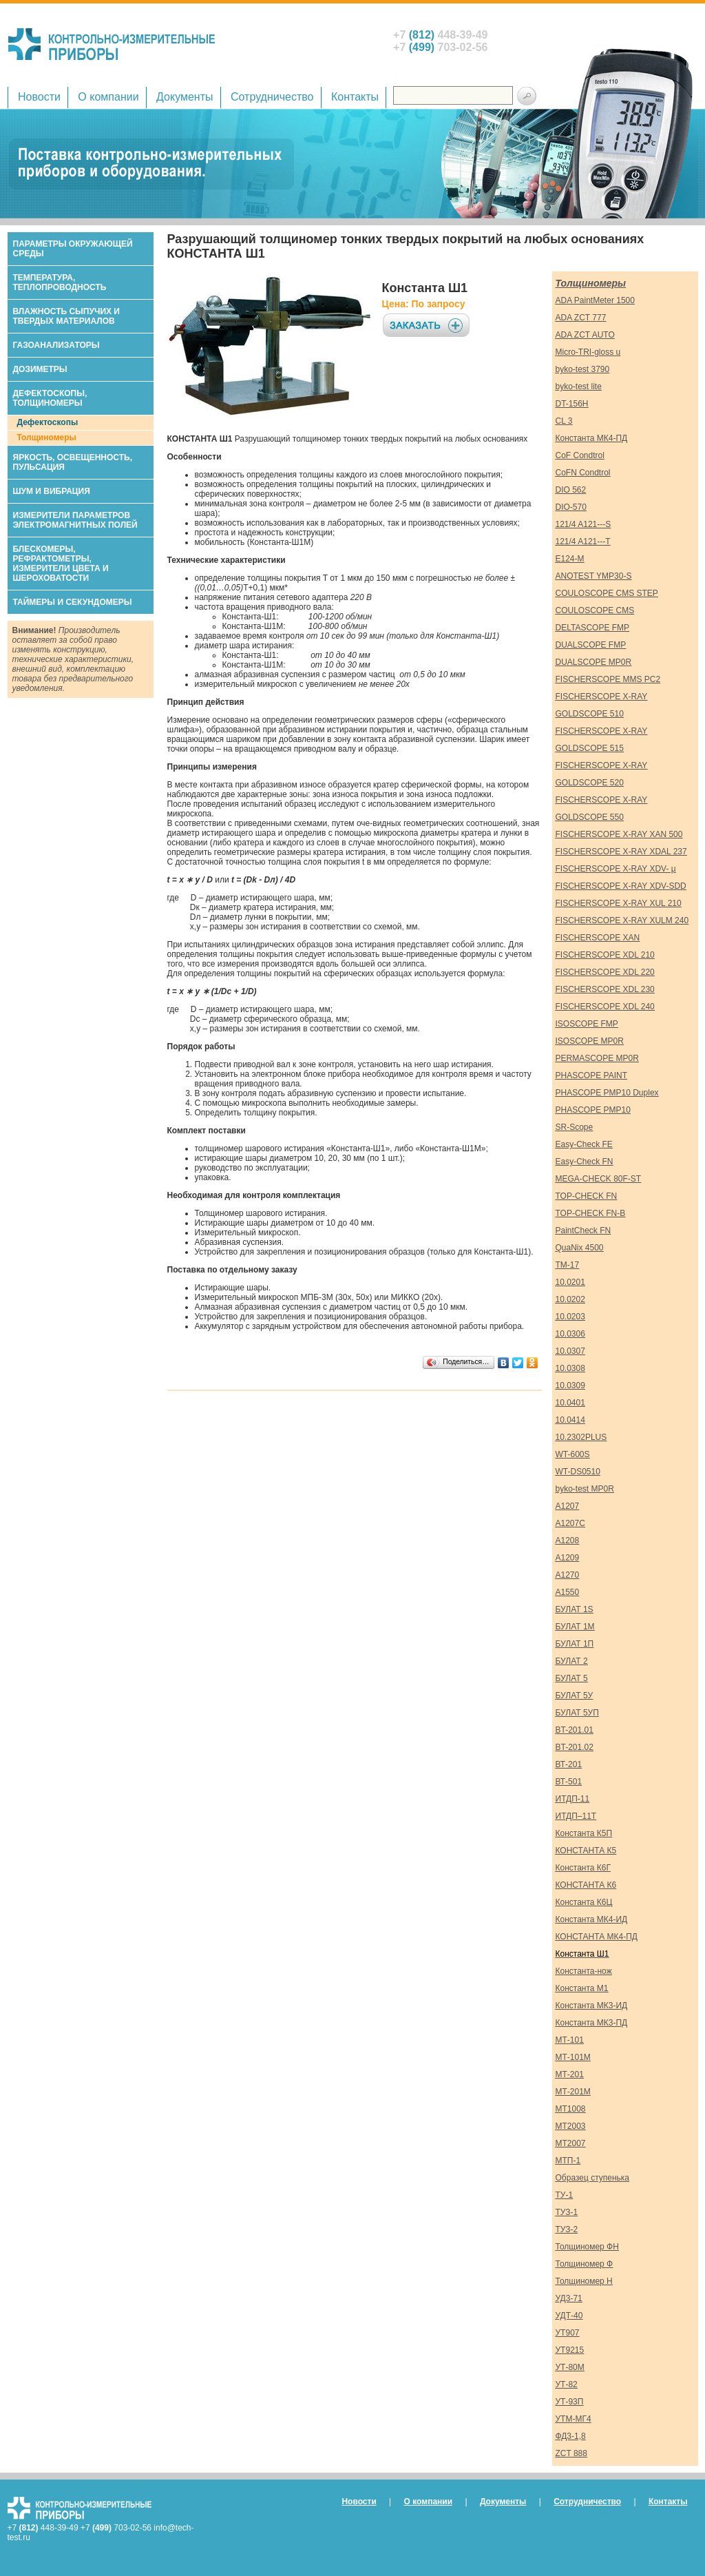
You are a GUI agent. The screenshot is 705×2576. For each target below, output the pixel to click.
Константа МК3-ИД (592, 2005)
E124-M (570, 559)
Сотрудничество (272, 97)
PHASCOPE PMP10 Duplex (607, 1093)
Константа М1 (582, 1988)
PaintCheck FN (583, 1230)
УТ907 (568, 2333)
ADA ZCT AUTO (585, 335)
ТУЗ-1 (567, 2212)
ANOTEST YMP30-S (594, 576)
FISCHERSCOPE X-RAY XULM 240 (622, 920)
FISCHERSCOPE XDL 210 (605, 955)
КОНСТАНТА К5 (586, 1850)
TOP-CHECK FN (587, 1196)
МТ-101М (573, 2057)
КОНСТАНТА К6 (586, 1885)
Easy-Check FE (584, 1144)
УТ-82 (567, 2384)
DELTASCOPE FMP (593, 627)
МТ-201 (570, 2074)
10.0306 (570, 1334)
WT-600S (573, 1454)
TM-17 (568, 1265)
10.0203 (570, 1316)
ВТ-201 (569, 1764)
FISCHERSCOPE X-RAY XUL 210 (619, 903)
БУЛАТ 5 (572, 1678)
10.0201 (570, 1282)
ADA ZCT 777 (581, 317)
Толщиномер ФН (587, 2247)
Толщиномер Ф (584, 2264)
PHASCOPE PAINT (591, 1075)
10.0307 (570, 1351)
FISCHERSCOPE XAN (598, 937)
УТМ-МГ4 (573, 2419)
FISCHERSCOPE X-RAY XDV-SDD (621, 886)
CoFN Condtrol (583, 472)
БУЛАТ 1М (575, 1626)
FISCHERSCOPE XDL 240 (605, 1006)
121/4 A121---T (583, 541)
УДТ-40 (569, 2315)
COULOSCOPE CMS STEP (607, 593)
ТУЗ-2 (567, 2229)
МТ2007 (571, 2143)
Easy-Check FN (584, 1161)
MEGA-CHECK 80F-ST (599, 1179)
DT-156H (572, 404)
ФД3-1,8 (571, 2436)
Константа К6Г (583, 1868)
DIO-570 (571, 507)
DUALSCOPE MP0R (594, 662)
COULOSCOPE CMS (595, 610)
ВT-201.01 (574, 1730)
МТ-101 (570, 2040)
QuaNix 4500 (580, 1248)
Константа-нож (584, 1971)
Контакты (355, 97)
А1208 (568, 1540)
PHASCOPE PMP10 (593, 1110)
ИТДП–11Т (576, 1816)
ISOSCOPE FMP (587, 1024)
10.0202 (570, 1299)
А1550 (568, 1592)
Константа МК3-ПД (592, 2023)
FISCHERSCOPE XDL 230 (605, 989)
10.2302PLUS (581, 1437)
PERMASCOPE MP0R (597, 1058)
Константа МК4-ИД (592, 1919)
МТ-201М (573, 2091)
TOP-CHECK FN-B (591, 1213)
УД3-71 (569, 2298)
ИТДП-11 (573, 1799)
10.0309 (570, 1385)
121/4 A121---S (583, 524)
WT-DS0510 (578, 1471)
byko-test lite (579, 386)
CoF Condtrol (580, 455)
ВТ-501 (569, 1781)
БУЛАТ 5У (574, 1695)
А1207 (568, 1506)
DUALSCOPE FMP (591, 645)
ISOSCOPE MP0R (590, 1041)
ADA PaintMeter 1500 (595, 300)
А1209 (568, 1558)
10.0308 (570, 1368)
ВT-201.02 (574, 1747)
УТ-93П (570, 2402)
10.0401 (570, 1403)
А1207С (570, 1523)
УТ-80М (570, 2367)
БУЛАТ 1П (575, 1644)
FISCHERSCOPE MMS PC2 (608, 679)
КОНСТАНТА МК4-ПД (597, 1936)
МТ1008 (571, 2109)
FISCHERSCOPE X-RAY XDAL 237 (621, 851)
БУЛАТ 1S (574, 1609)
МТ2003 (571, 2126)
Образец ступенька (593, 2178)
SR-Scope (574, 1127)
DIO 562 (571, 490)
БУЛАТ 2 (572, 1661)
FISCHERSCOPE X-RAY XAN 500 (619, 834)
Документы (184, 97)
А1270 (568, 1575)
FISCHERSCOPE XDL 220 (605, 972)
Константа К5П (584, 1833)
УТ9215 (570, 2350)
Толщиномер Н (584, 2281)
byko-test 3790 (583, 369)
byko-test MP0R (585, 1489)
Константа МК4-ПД (592, 438)
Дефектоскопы (47, 422)
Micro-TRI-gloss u (588, 352)
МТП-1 (568, 2160)
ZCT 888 (571, 2453)
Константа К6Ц (584, 1902)
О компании (108, 97)
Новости (39, 97)
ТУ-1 (565, 2195)
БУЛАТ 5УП (577, 1713)
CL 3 (564, 421)
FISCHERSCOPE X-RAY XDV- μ (616, 869)
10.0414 (570, 1420)
